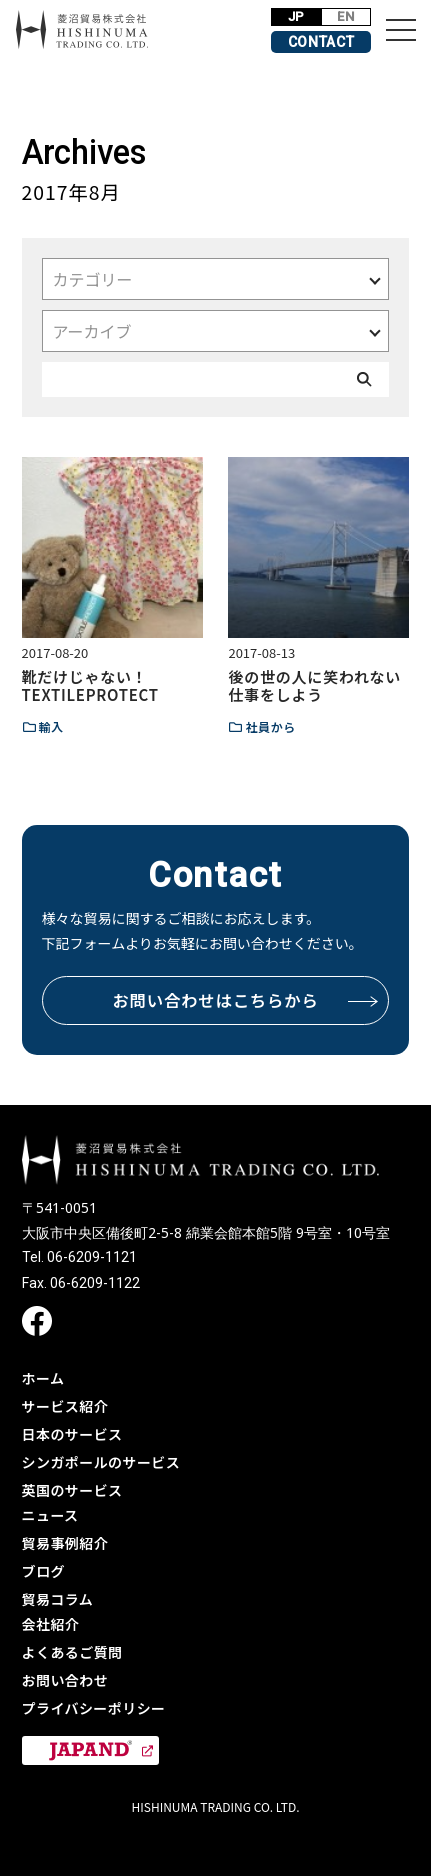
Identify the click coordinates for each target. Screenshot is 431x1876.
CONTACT (321, 42)
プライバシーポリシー (94, 1708)
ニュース (50, 1515)
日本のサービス (72, 1434)
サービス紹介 (65, 1406)
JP (296, 16)
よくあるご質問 (72, 1652)
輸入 (51, 726)
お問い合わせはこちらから (245, 1000)
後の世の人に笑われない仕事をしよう (314, 685)
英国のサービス (72, 1490)
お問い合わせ (65, 1680)
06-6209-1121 (92, 1257)
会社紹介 (51, 1624)
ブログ (43, 1571)
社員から (270, 726)
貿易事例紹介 (65, 1543)
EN (345, 16)
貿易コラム (58, 1599)
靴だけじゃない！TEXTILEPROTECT (90, 685)
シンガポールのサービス (101, 1462)
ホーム (43, 1378)
